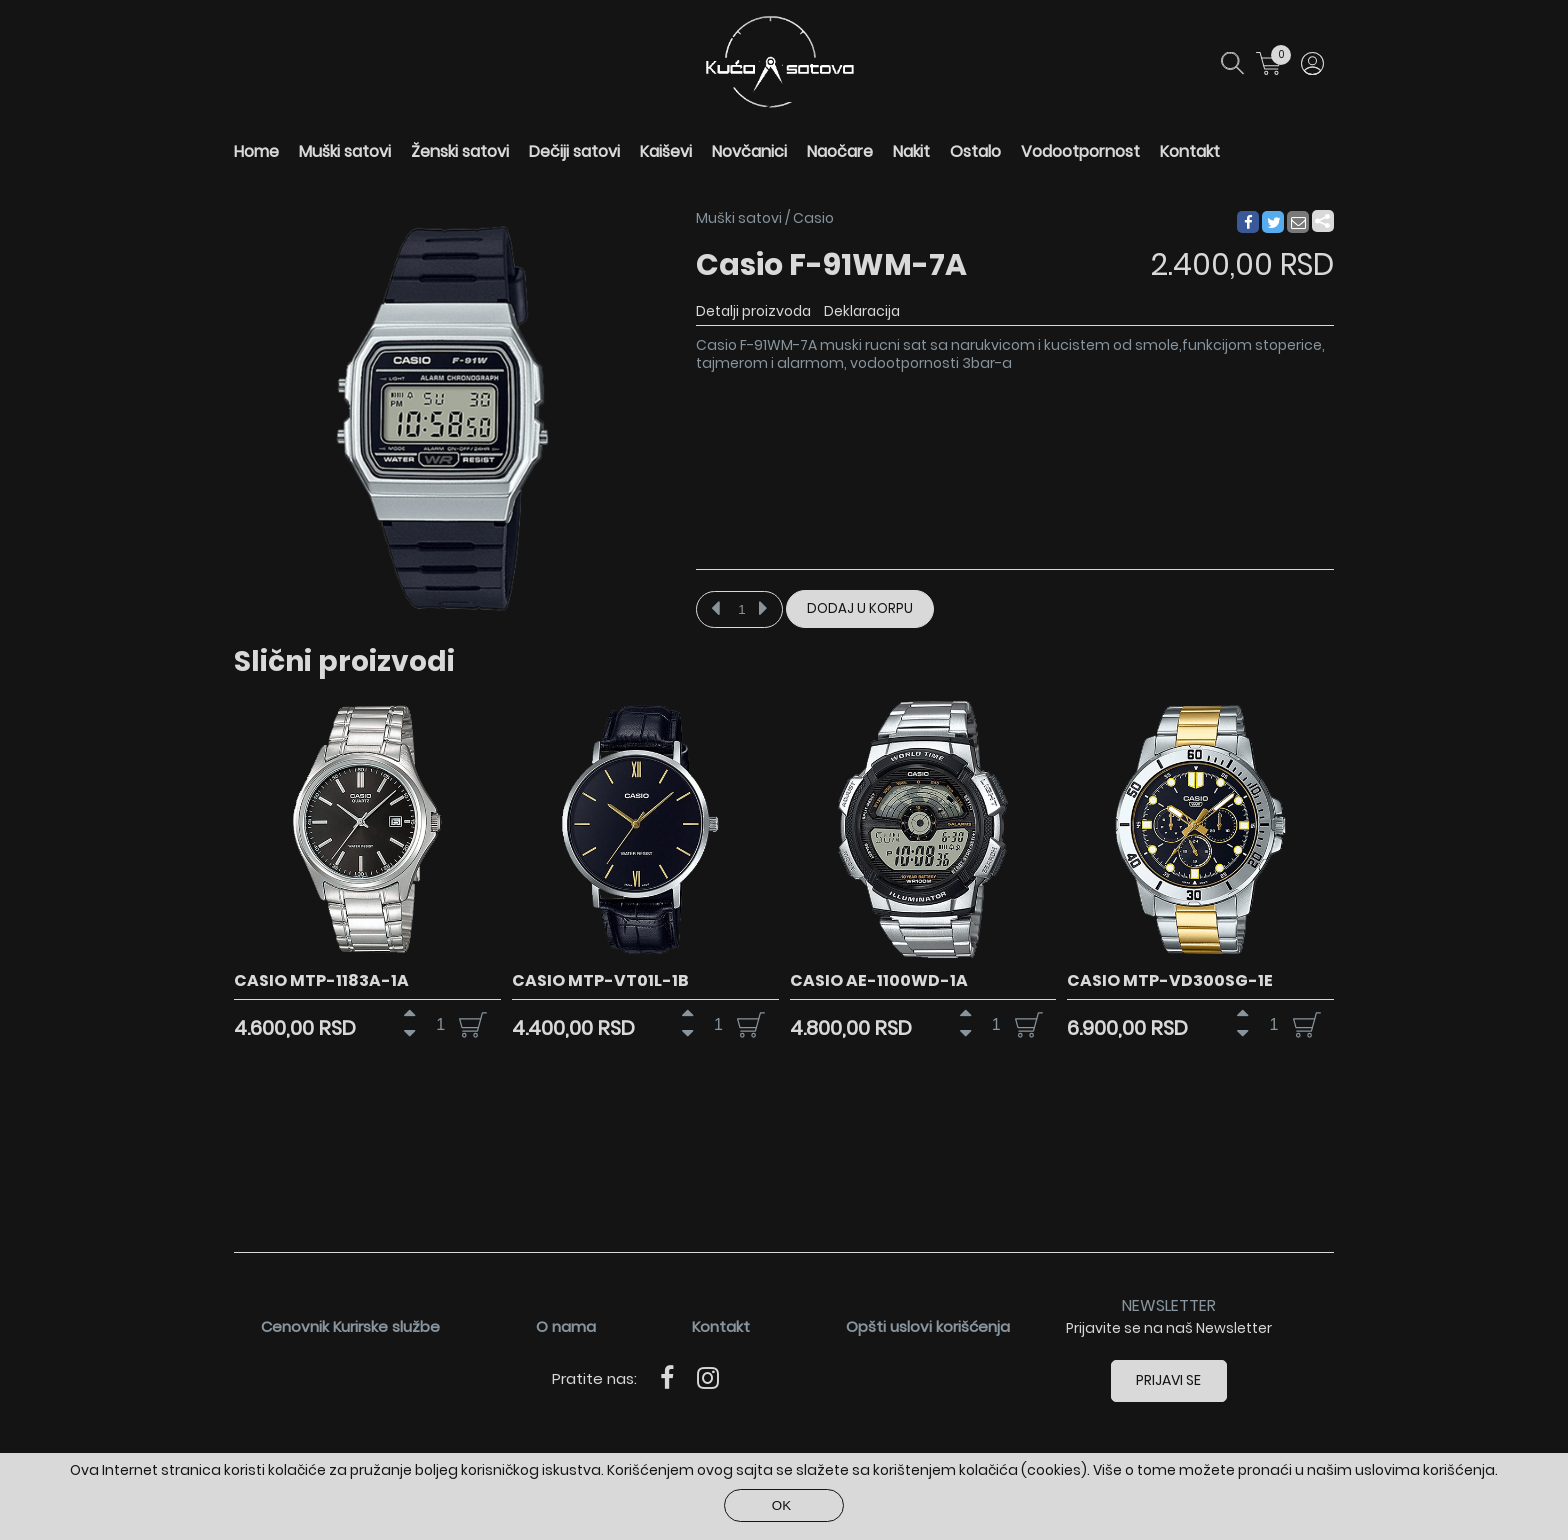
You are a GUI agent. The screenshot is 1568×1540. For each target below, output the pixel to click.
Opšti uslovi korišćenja (928, 1326)
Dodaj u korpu (860, 608)
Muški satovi (345, 151)
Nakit (911, 151)
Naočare (840, 151)
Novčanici (749, 151)
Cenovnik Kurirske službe (350, 1326)
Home (256, 151)
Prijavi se (1169, 1380)
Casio (813, 218)
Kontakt (1190, 151)
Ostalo (975, 151)
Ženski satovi (460, 151)
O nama (566, 1326)
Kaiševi (666, 151)
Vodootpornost (1080, 151)
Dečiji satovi (574, 151)
